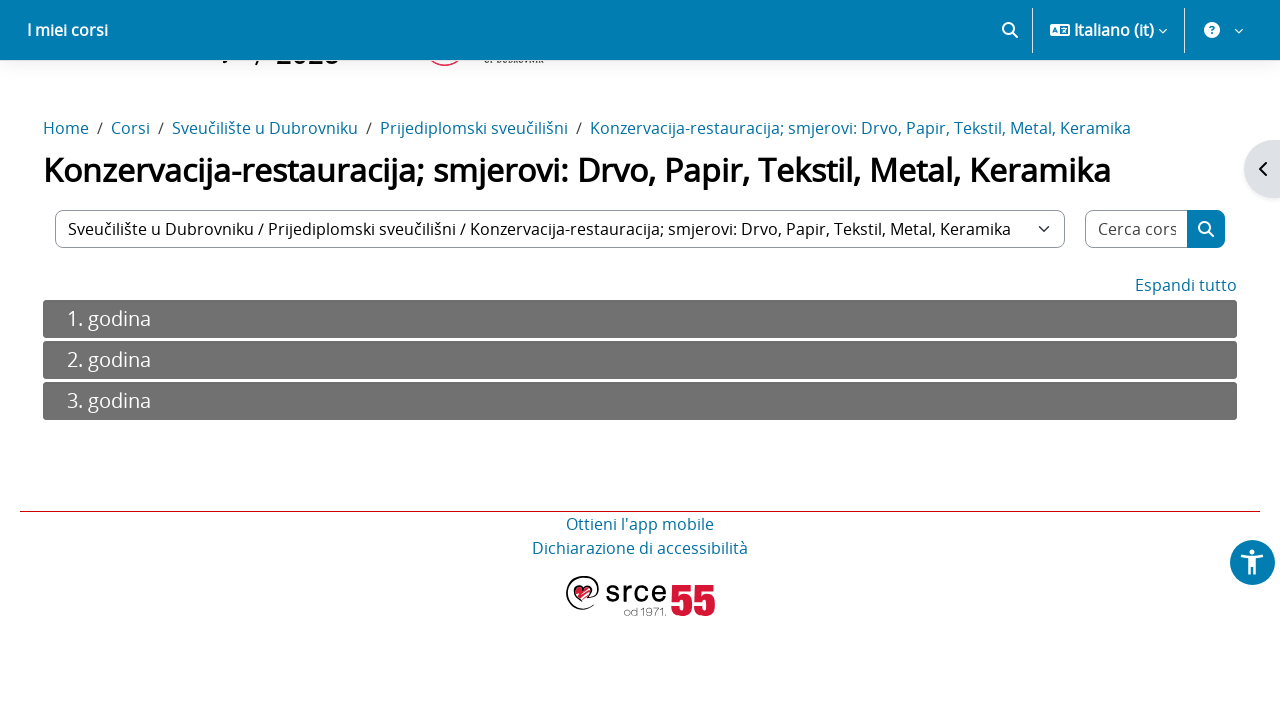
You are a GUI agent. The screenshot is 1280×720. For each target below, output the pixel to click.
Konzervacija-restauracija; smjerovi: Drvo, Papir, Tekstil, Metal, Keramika (888, 198)
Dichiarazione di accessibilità (640, 618)
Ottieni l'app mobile (640, 594)
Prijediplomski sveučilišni (502, 198)
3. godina (137, 470)
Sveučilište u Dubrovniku (293, 198)
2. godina (137, 429)
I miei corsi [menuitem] (67, 100)
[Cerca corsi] (1112, 299)
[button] (1010, 100)
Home (94, 198)
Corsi (158, 198)
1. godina (137, 388)
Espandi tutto (1158, 355)
